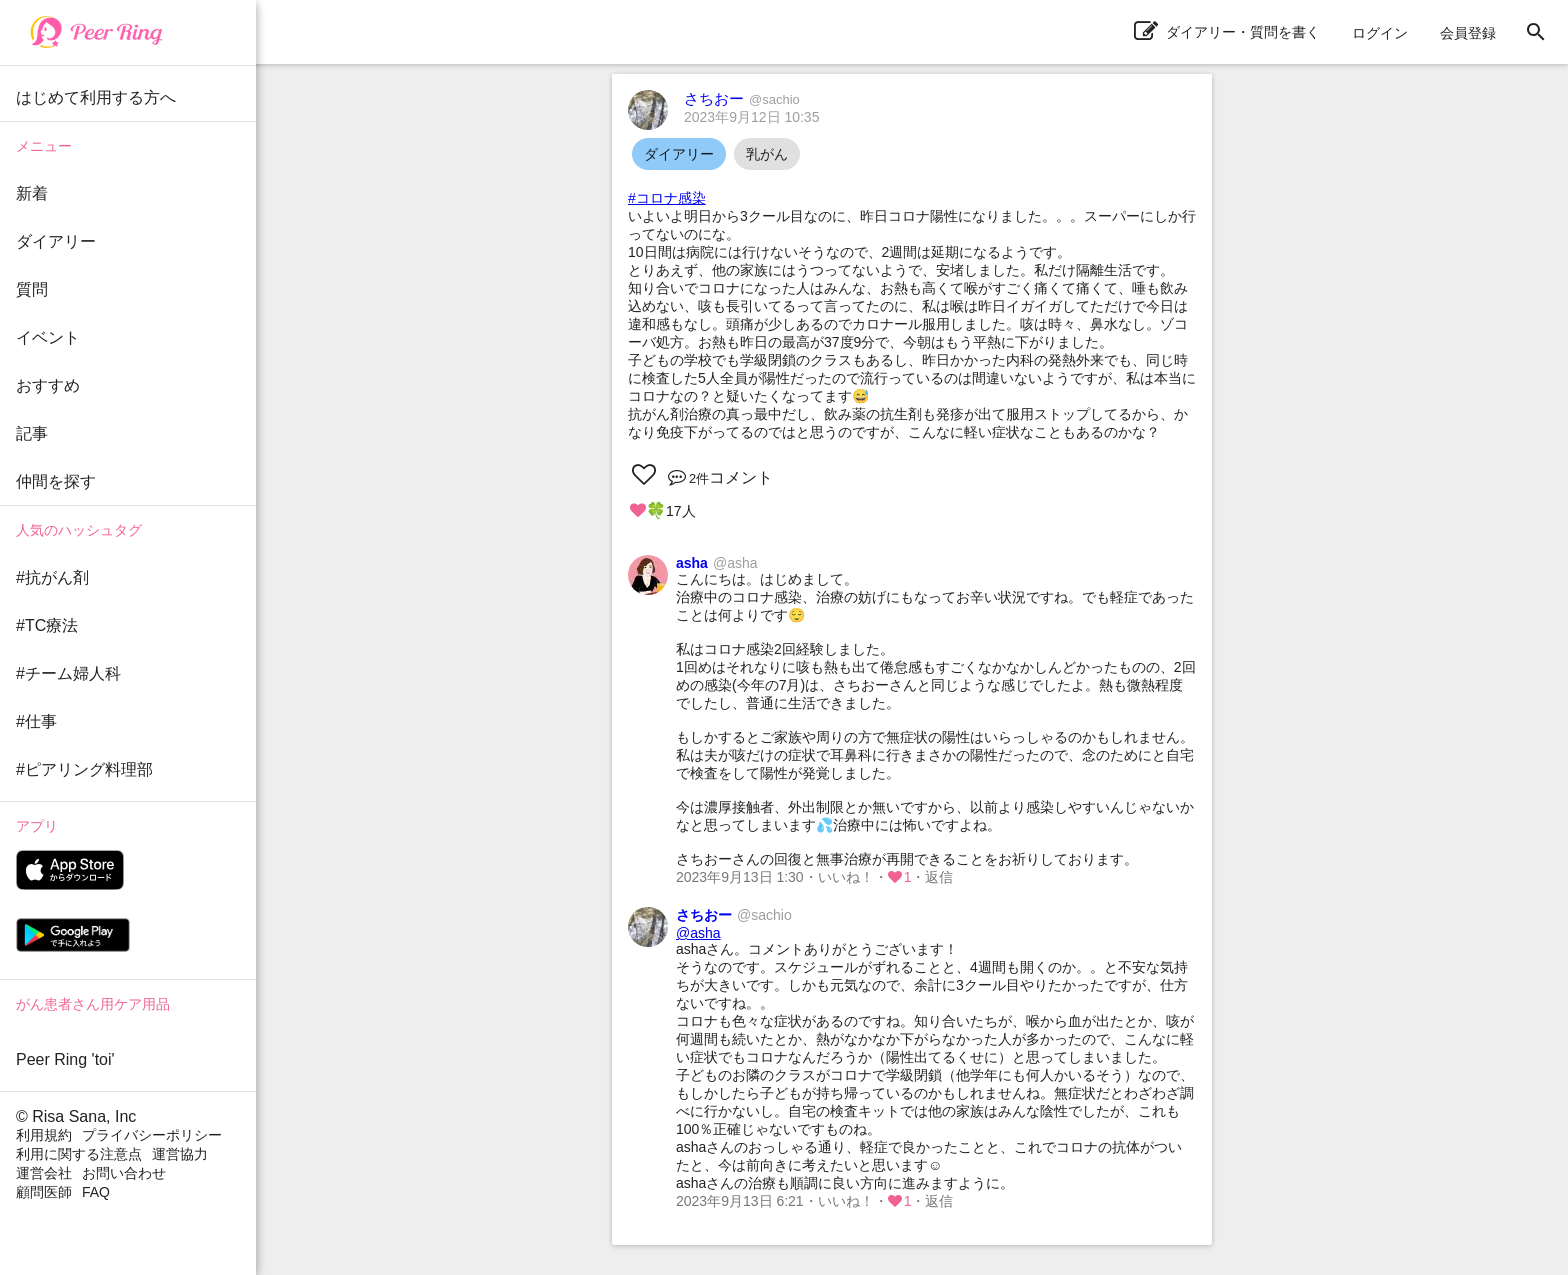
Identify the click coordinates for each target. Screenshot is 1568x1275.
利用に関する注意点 (79, 1154)
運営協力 (180, 1154)
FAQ (96, 1192)
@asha (698, 933)
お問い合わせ (124, 1173)
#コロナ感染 (667, 198)
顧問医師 (44, 1192)
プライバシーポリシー (152, 1135)
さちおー (742, 98)
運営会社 (44, 1173)
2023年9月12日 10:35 (751, 117)
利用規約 (44, 1135)
